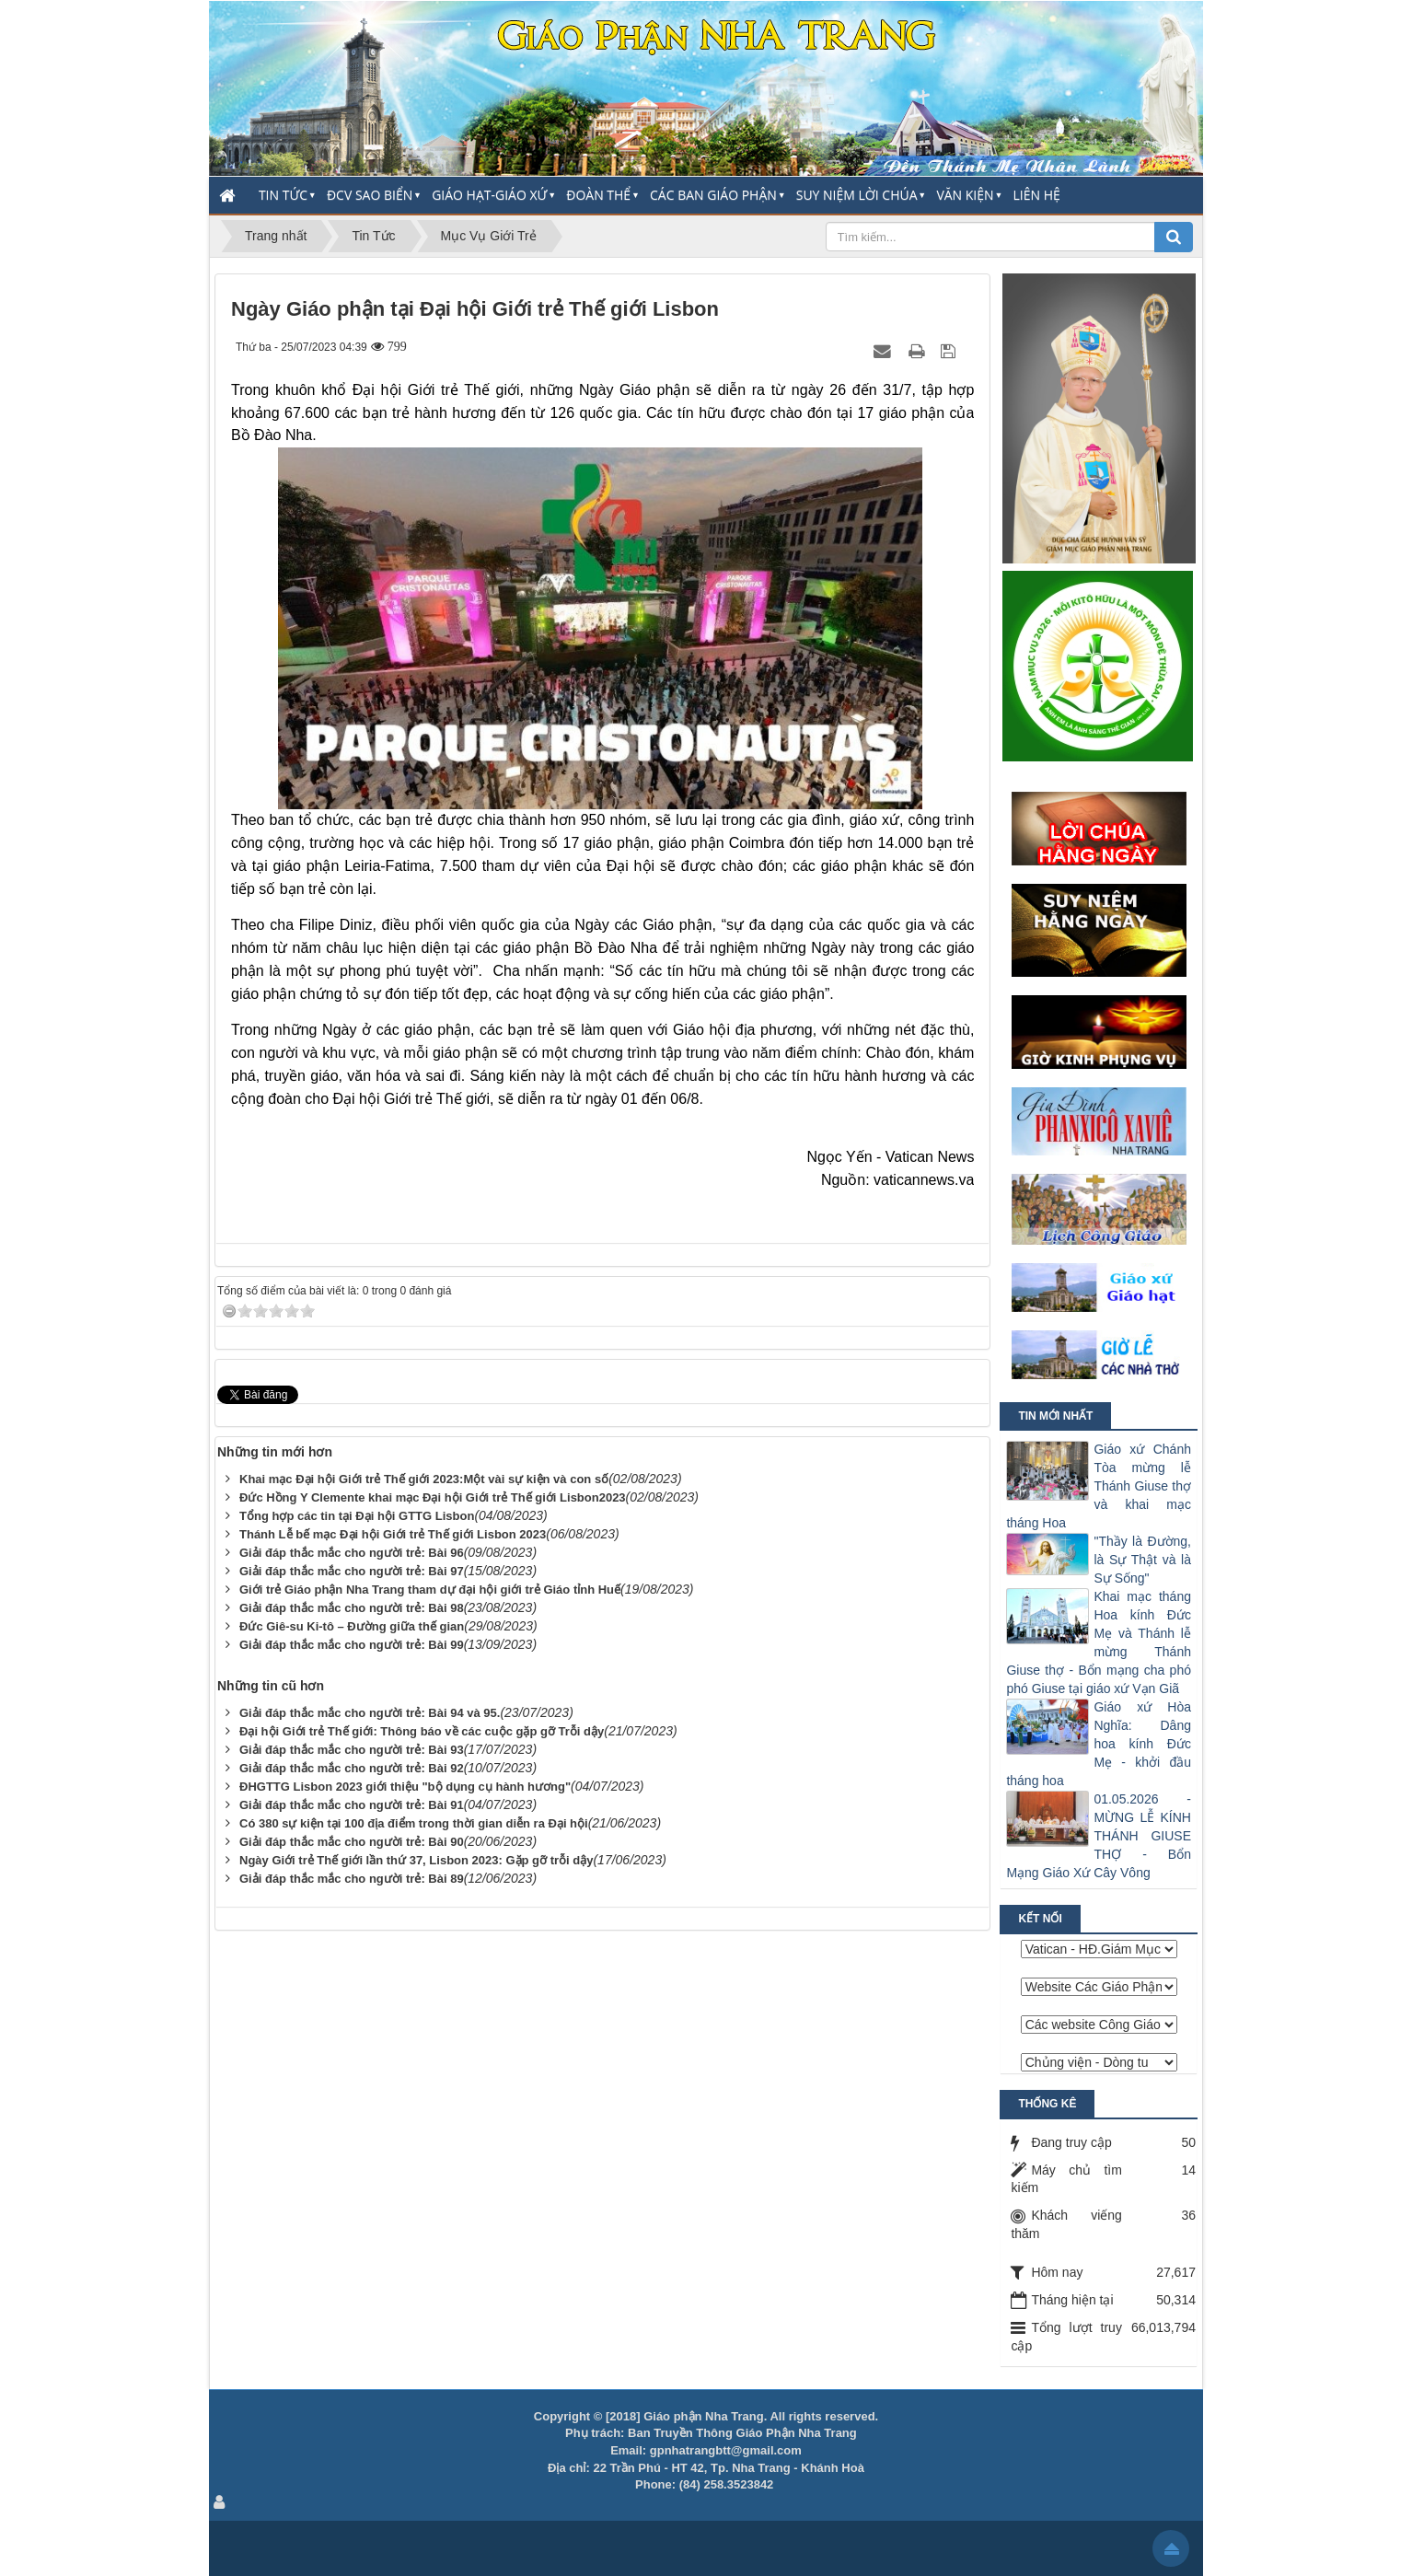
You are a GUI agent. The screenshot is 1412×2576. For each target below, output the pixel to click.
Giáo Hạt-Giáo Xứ (489, 194)
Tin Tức (283, 194)
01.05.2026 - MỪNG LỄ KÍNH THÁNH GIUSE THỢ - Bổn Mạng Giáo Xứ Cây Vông (1098, 1836)
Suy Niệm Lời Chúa (857, 194)
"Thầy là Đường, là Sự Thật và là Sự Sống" (1142, 1559)
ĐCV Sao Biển (369, 194)
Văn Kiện (964, 194)
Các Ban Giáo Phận (713, 194)
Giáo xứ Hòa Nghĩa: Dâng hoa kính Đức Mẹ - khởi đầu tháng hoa (1098, 1744)
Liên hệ (1036, 194)
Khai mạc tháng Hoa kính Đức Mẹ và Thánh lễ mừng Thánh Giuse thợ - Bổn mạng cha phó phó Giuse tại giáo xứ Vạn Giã (1098, 1642)
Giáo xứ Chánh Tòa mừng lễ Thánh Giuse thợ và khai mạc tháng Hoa (1098, 1486)
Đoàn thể (598, 194)
